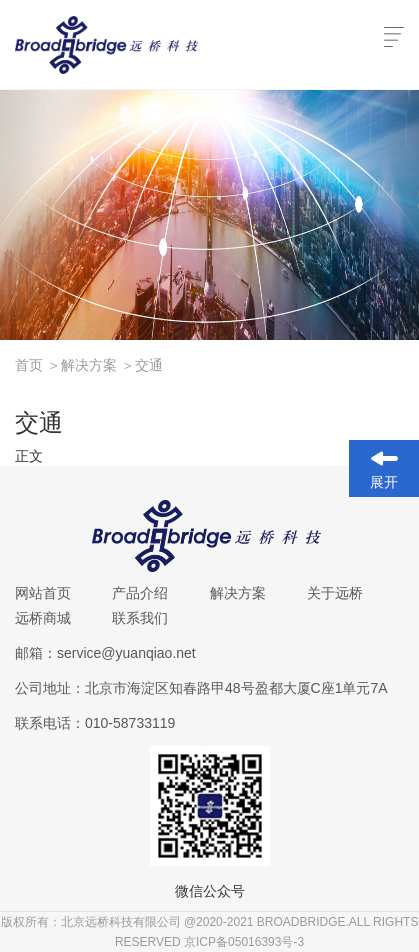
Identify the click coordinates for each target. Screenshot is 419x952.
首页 (38, 365)
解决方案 (98, 365)
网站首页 (43, 593)
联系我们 (140, 618)
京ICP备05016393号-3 (244, 942)
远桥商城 (43, 618)
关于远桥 (335, 593)
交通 (149, 365)
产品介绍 (140, 593)
